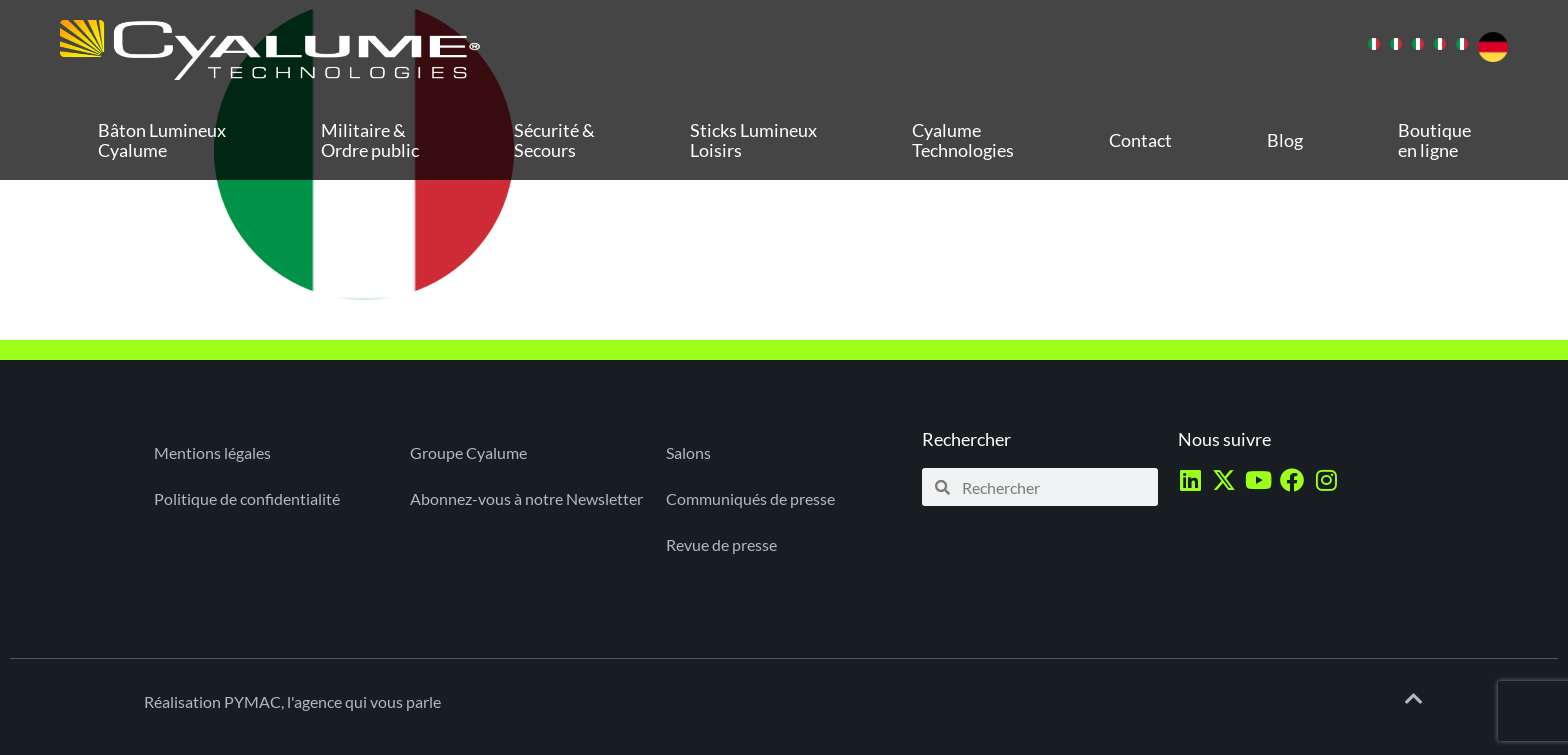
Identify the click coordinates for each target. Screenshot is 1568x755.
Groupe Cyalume (468, 452)
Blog (1285, 140)
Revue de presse (721, 544)
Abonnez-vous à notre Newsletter (526, 498)
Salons (688, 452)
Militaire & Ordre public (370, 140)
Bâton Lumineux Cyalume (162, 140)
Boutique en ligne (1434, 140)
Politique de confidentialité (247, 498)
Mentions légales (212, 452)
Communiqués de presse (750, 498)
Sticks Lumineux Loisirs (753, 140)
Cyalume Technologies (963, 140)
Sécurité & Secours (554, 140)
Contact (1140, 140)
